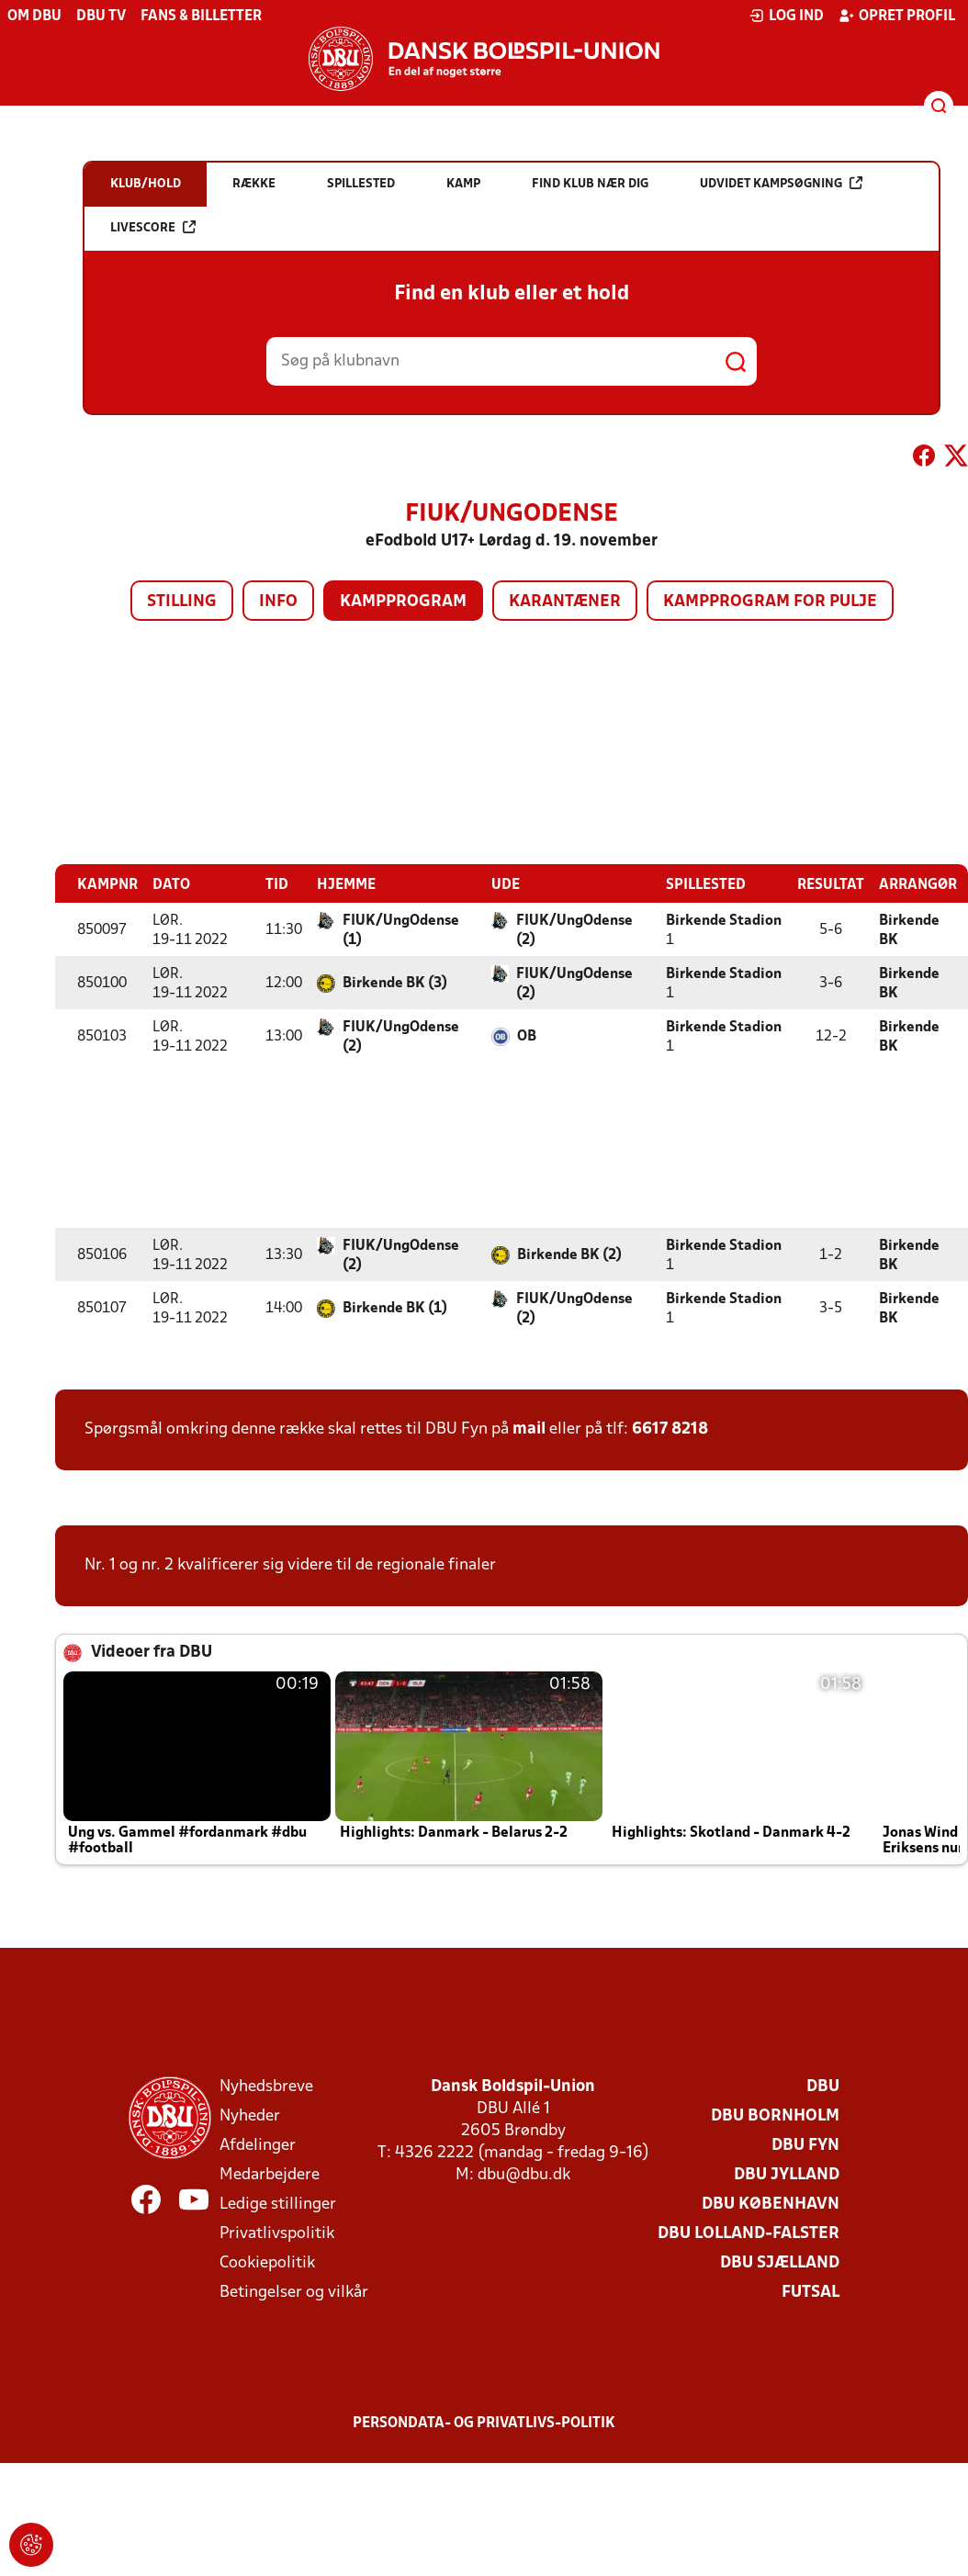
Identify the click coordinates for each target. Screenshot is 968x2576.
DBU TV (101, 16)
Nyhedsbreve (266, 2086)
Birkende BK (909, 930)
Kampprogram (403, 602)
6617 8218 (670, 1428)
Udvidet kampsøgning (781, 183)
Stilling (182, 602)
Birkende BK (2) (569, 1254)
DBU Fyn (805, 2145)
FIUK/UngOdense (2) (574, 930)
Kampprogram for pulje (770, 602)
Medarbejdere (269, 2174)
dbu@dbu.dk (524, 2174)
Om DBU (34, 16)
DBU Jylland (786, 2174)
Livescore (153, 227)
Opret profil (897, 15)
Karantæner (565, 602)
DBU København (770, 2203)
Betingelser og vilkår (293, 2292)
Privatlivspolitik (276, 2233)
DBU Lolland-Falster (748, 2233)
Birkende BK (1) (395, 1307)
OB (526, 1035)
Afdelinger (257, 2145)
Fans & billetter (201, 16)
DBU (822, 2086)
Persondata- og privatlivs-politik (484, 2422)
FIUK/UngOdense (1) (401, 930)
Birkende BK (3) (395, 982)
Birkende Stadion (724, 920)
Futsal (810, 2292)
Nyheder (249, 2115)
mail (529, 1428)
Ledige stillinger (277, 2203)
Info (278, 602)
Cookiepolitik (267, 2262)
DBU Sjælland (779, 2262)
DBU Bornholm (775, 2115)
